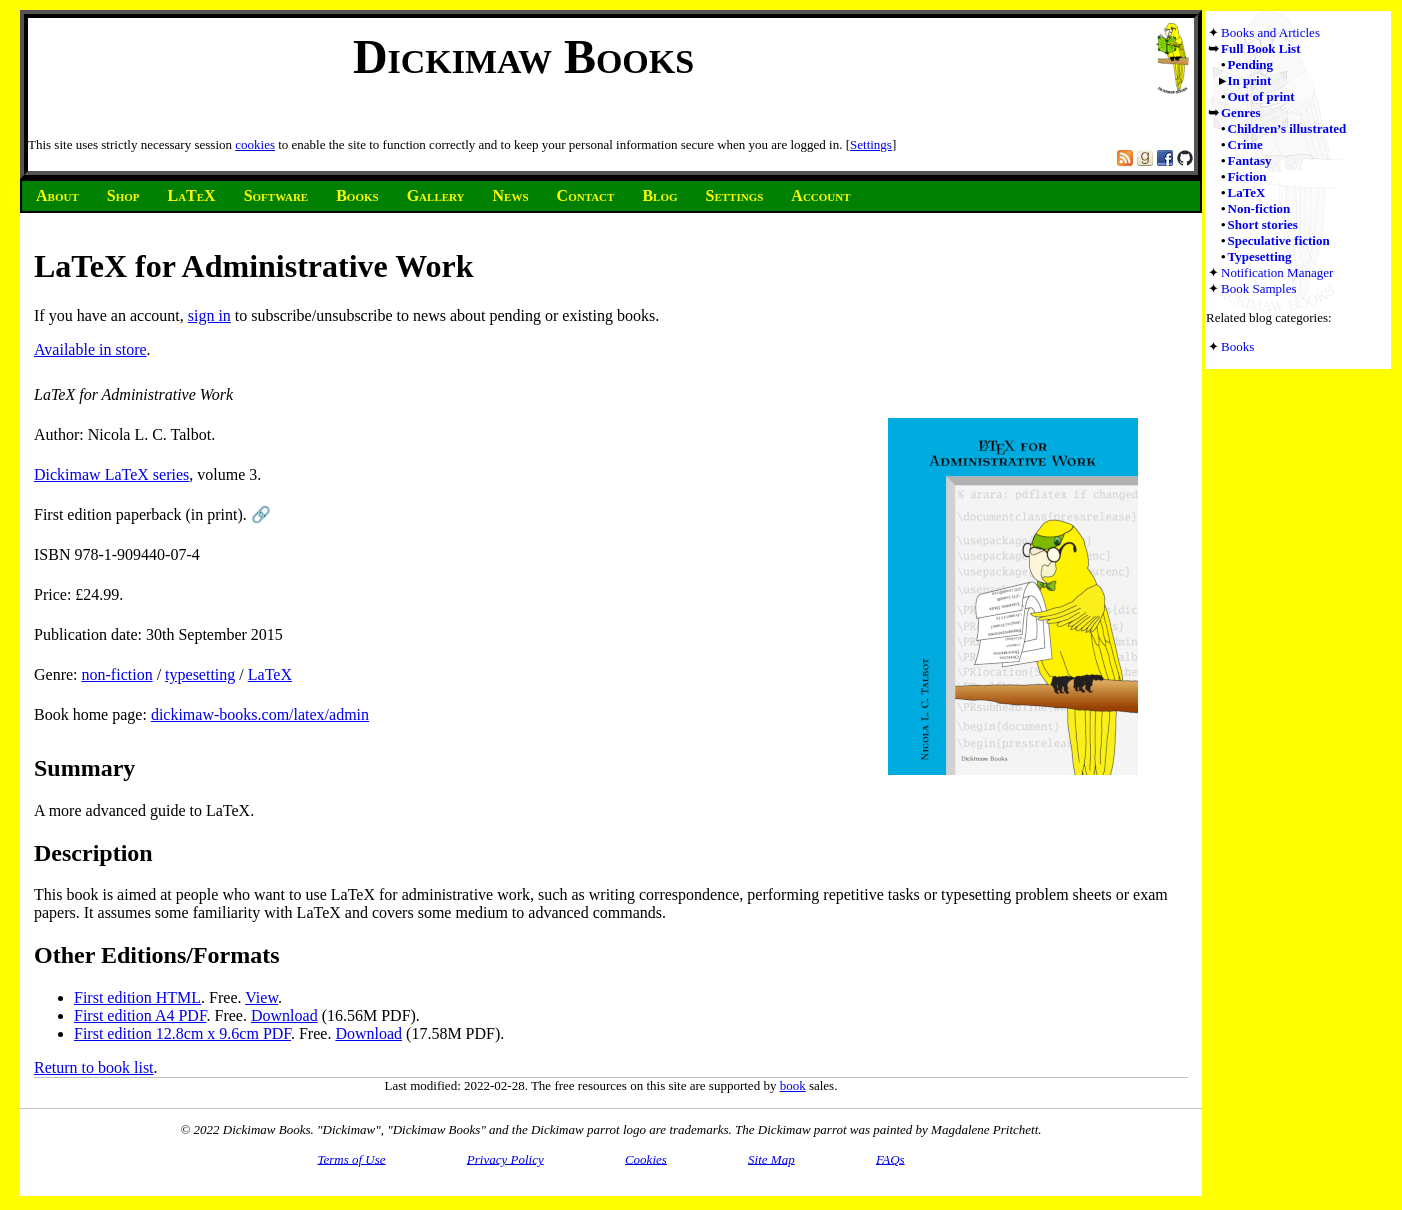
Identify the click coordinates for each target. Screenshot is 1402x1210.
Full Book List (1260, 48)
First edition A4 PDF (140, 1015)
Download (284, 1015)
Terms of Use (351, 1158)
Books (1237, 346)
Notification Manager (1277, 272)
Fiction (1247, 176)
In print (1250, 80)
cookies (255, 144)
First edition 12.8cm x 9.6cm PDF (182, 1033)
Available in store (90, 349)
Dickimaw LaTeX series (111, 474)
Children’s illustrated (1287, 128)
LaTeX (1247, 192)
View (261, 997)
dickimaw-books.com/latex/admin (260, 714)
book (793, 1085)
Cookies (646, 1158)
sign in (209, 315)
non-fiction (117, 674)
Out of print (1261, 96)
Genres (1240, 112)
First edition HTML (137, 997)
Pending (1251, 64)
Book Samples (1258, 288)
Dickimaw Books (523, 56)
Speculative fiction (1279, 240)
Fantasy (1250, 160)
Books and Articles (1270, 32)
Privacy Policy (505, 1158)
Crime (1245, 144)
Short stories (1263, 224)
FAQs (890, 1158)
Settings (871, 144)
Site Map (771, 1158)
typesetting (200, 674)
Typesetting (1260, 256)
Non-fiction (1259, 208)
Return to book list (94, 1067)
